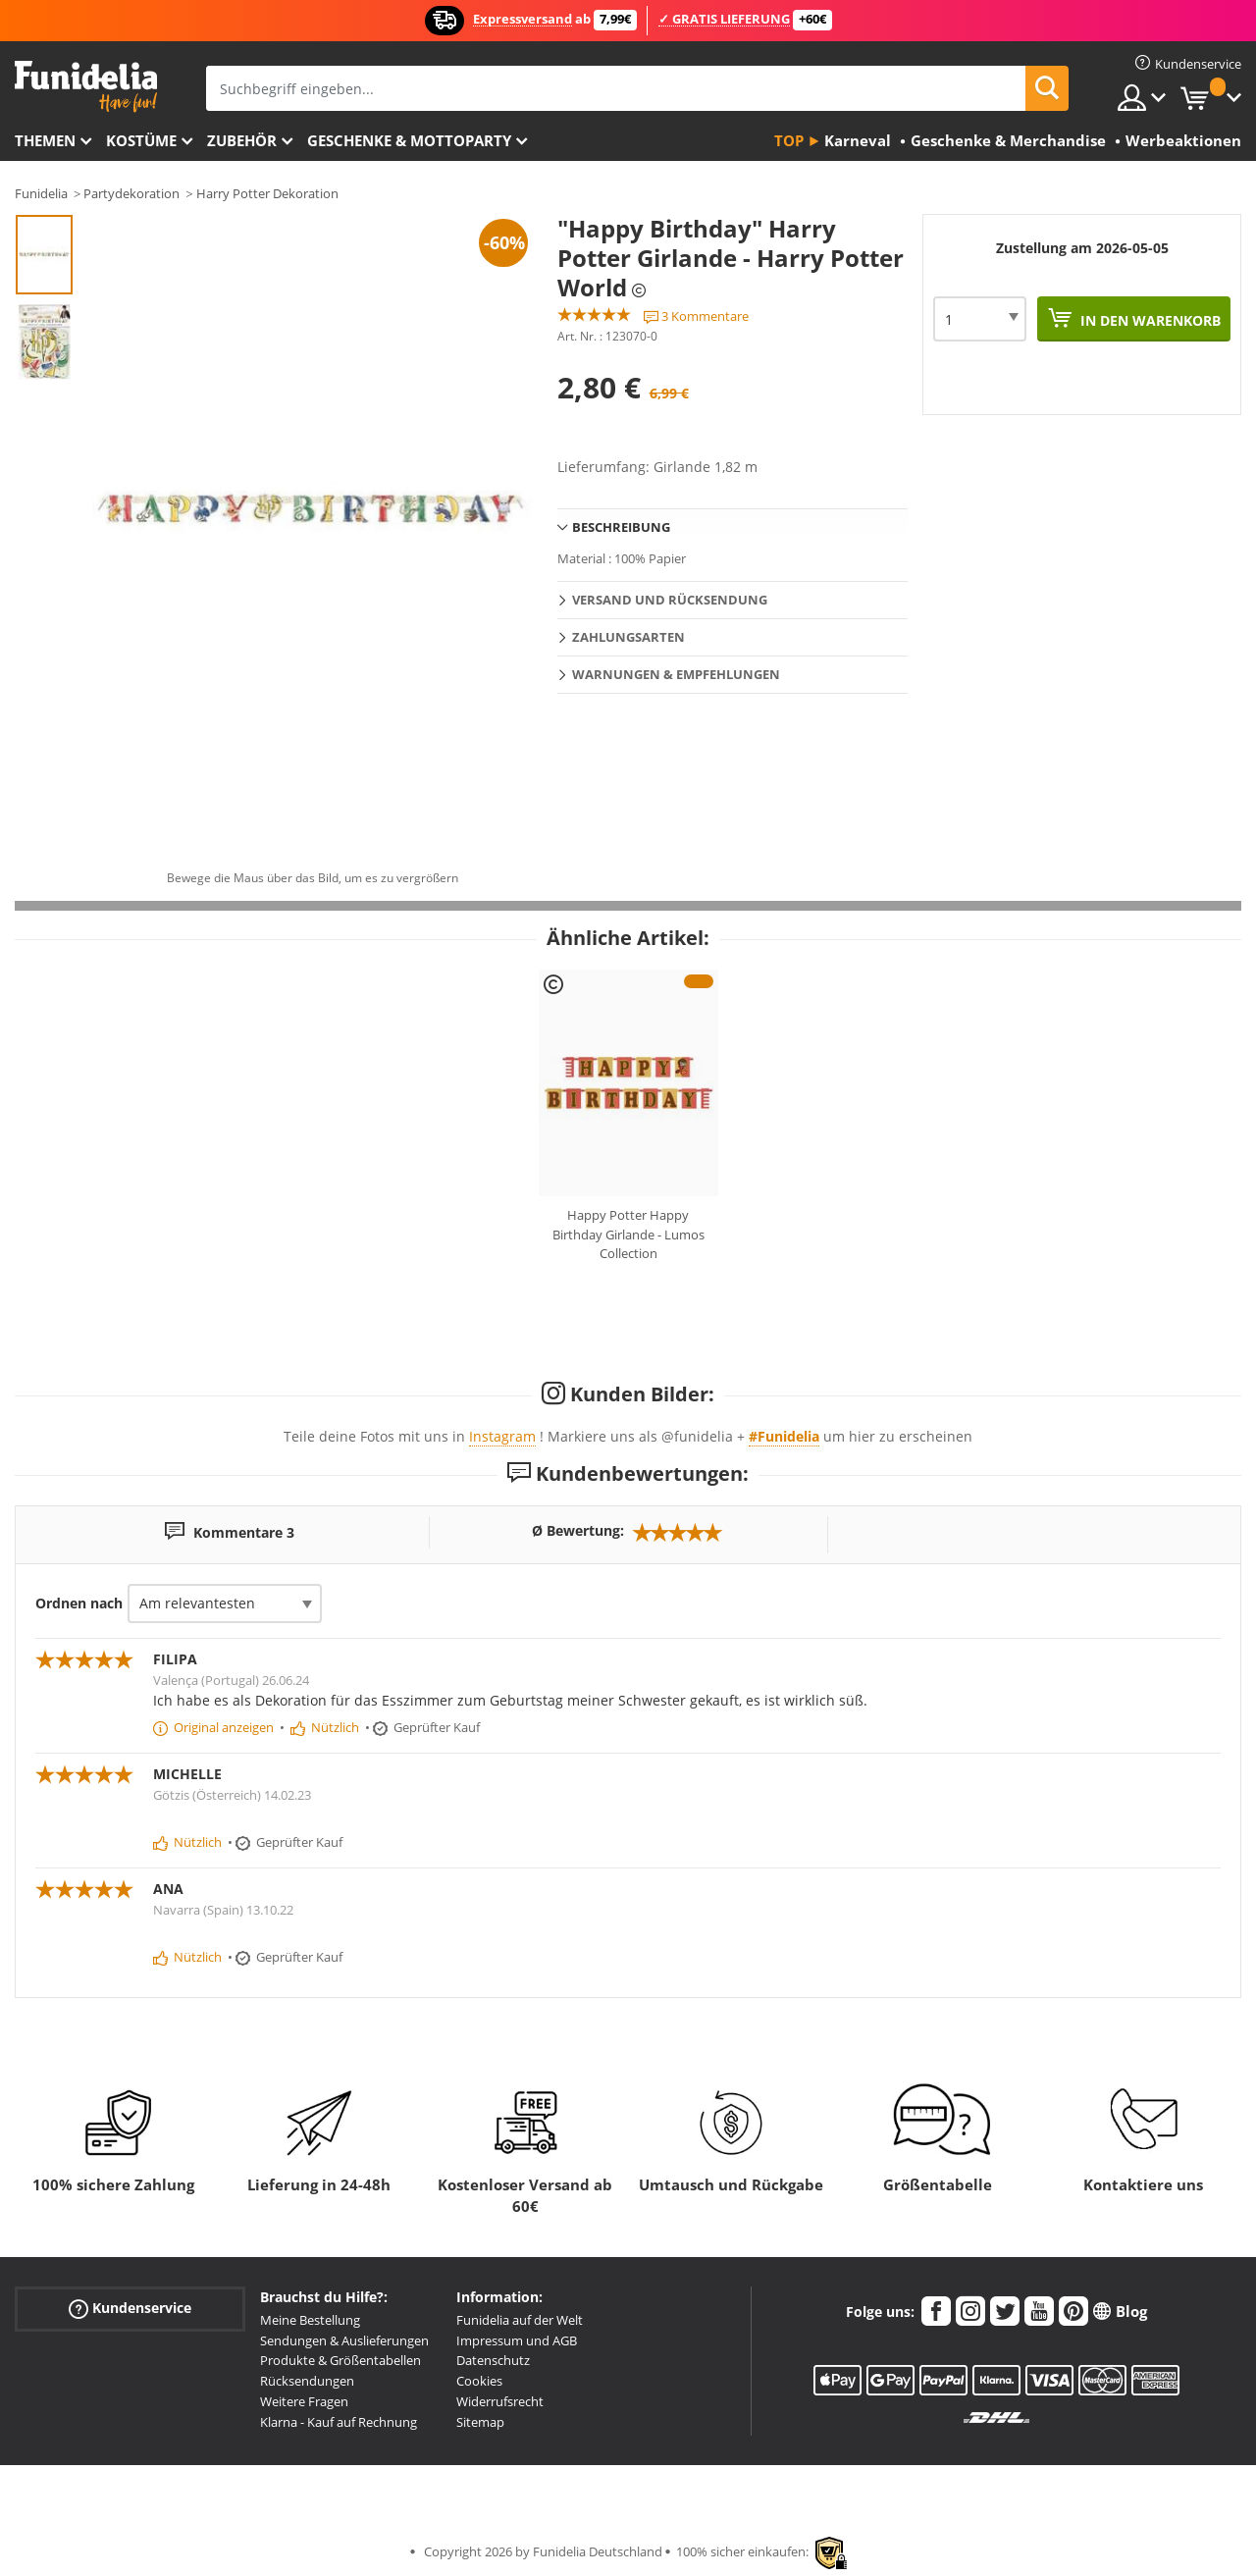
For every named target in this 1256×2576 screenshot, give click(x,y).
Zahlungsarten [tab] (628, 637)
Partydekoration (131, 193)
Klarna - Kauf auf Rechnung (338, 2422)
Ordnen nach (79, 1603)
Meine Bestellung (310, 2320)
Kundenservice (130, 2308)
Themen (45, 140)
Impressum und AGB (516, 2340)
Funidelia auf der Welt (519, 2320)
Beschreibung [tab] (621, 527)
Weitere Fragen (304, 2401)
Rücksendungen (307, 2381)
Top (789, 140)
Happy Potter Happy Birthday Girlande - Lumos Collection (628, 1234)
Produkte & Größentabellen (340, 2360)
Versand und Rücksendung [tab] (669, 599)
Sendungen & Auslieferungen (344, 2340)
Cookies (479, 2381)
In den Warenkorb (1148, 320)
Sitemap (480, 2422)
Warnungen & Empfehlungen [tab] (676, 674)
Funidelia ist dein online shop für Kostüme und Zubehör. (86, 87)
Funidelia (41, 193)
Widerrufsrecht (500, 2401)
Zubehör (242, 140)
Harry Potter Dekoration (267, 193)
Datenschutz (493, 2360)
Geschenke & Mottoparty (409, 140)
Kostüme (141, 140)
